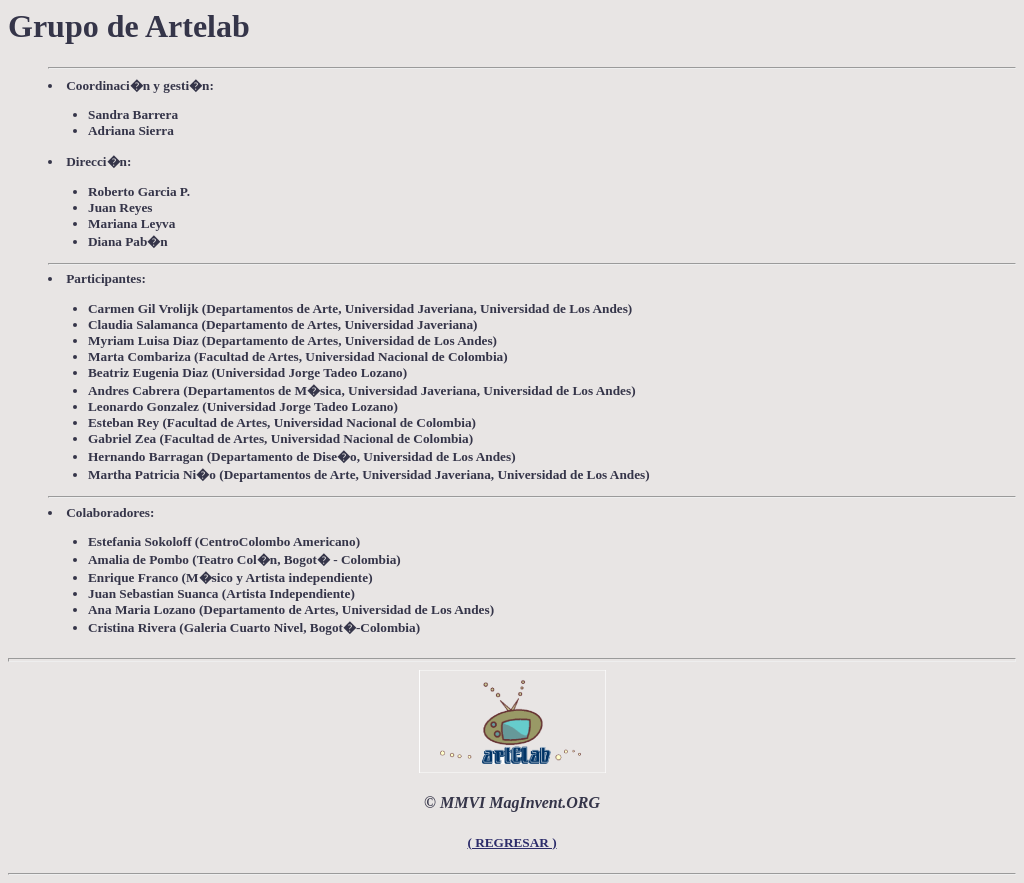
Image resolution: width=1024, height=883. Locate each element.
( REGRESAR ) (511, 842)
